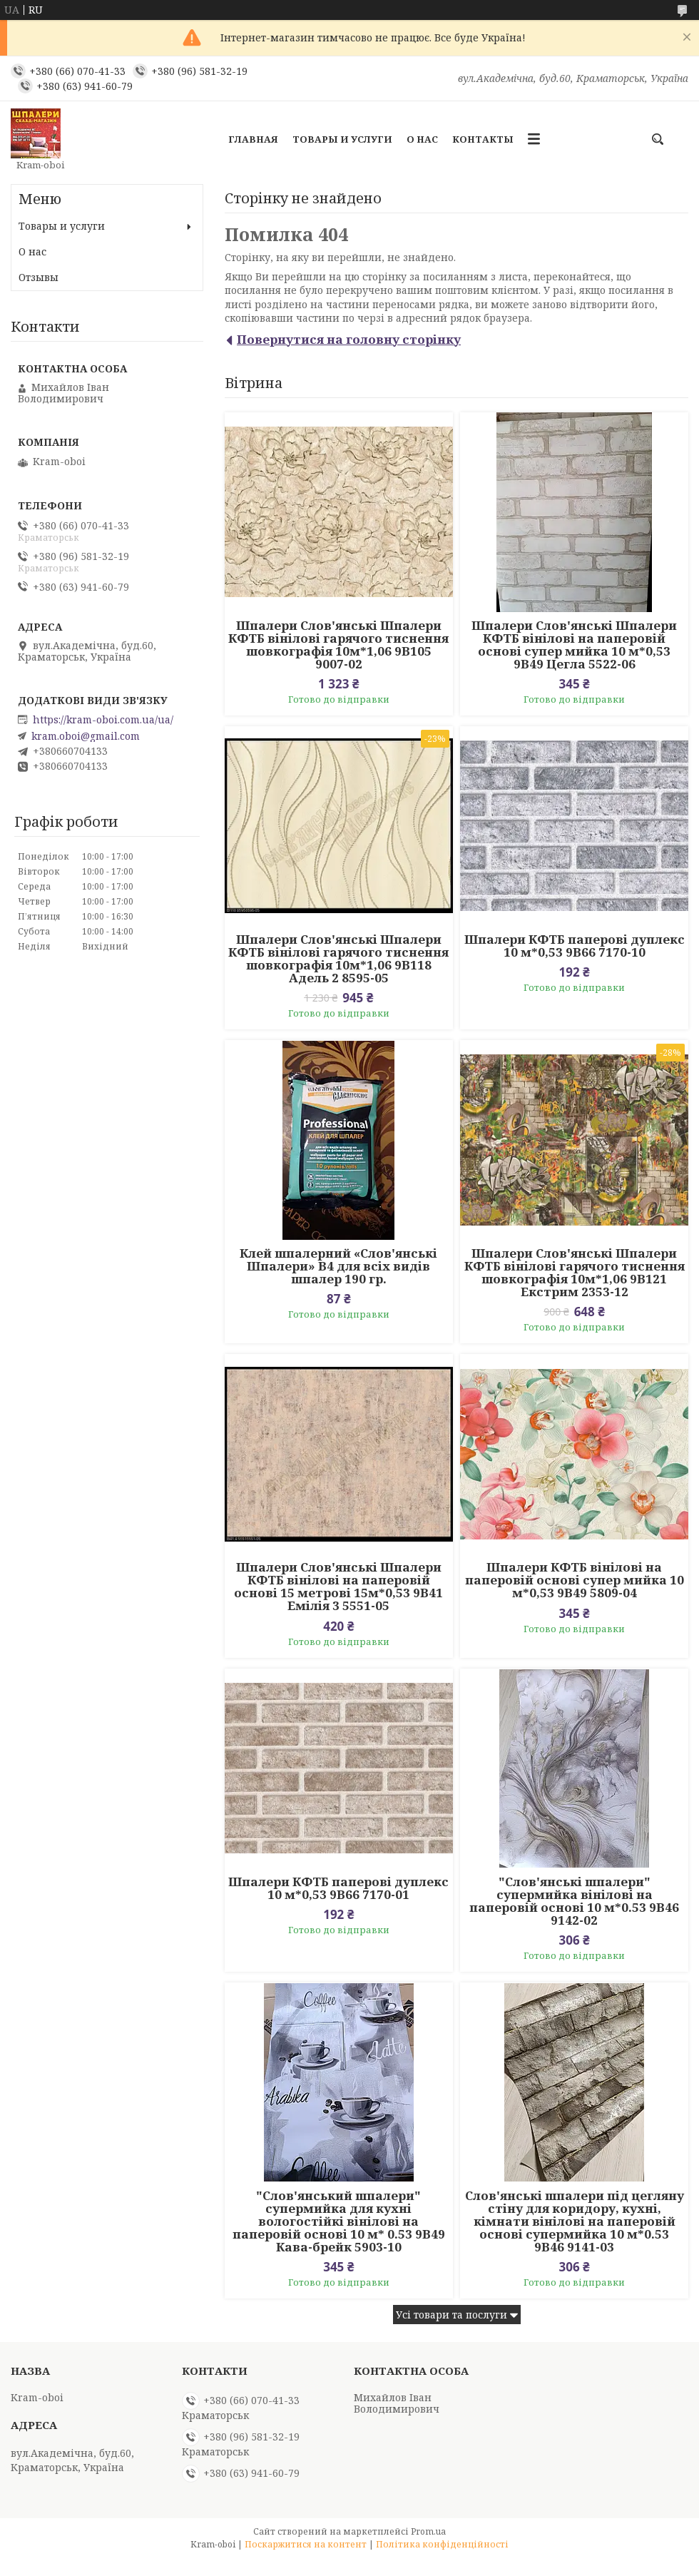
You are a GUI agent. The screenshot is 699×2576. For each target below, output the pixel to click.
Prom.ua (428, 2531)
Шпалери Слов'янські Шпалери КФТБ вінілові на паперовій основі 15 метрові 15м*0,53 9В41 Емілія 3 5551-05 (338, 1586)
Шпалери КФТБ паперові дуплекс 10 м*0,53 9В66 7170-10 (574, 946)
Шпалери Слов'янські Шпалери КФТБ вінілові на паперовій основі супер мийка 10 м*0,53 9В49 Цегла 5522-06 (574, 645)
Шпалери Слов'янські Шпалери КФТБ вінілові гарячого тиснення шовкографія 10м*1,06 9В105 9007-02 (338, 645)
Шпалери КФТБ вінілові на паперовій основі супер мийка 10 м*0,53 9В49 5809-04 (574, 1580)
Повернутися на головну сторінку (349, 339)
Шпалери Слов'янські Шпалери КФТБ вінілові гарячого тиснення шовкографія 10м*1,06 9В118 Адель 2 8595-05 (338, 958)
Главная (253, 139)
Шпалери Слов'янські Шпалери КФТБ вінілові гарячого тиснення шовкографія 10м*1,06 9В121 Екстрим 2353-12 (574, 1272)
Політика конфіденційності (442, 2544)
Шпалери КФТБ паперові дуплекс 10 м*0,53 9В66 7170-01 (338, 1888)
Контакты (483, 139)
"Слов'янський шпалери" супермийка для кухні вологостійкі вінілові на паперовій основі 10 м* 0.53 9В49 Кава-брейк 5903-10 (339, 2221)
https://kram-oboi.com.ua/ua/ (103, 720)
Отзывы (38, 277)
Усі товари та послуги (451, 2314)
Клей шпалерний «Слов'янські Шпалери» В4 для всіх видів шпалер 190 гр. (338, 1266)
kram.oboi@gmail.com (85, 736)
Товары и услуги (342, 139)
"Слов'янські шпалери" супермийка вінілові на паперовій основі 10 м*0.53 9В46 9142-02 (574, 1901)
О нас (422, 139)
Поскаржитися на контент (306, 2544)
